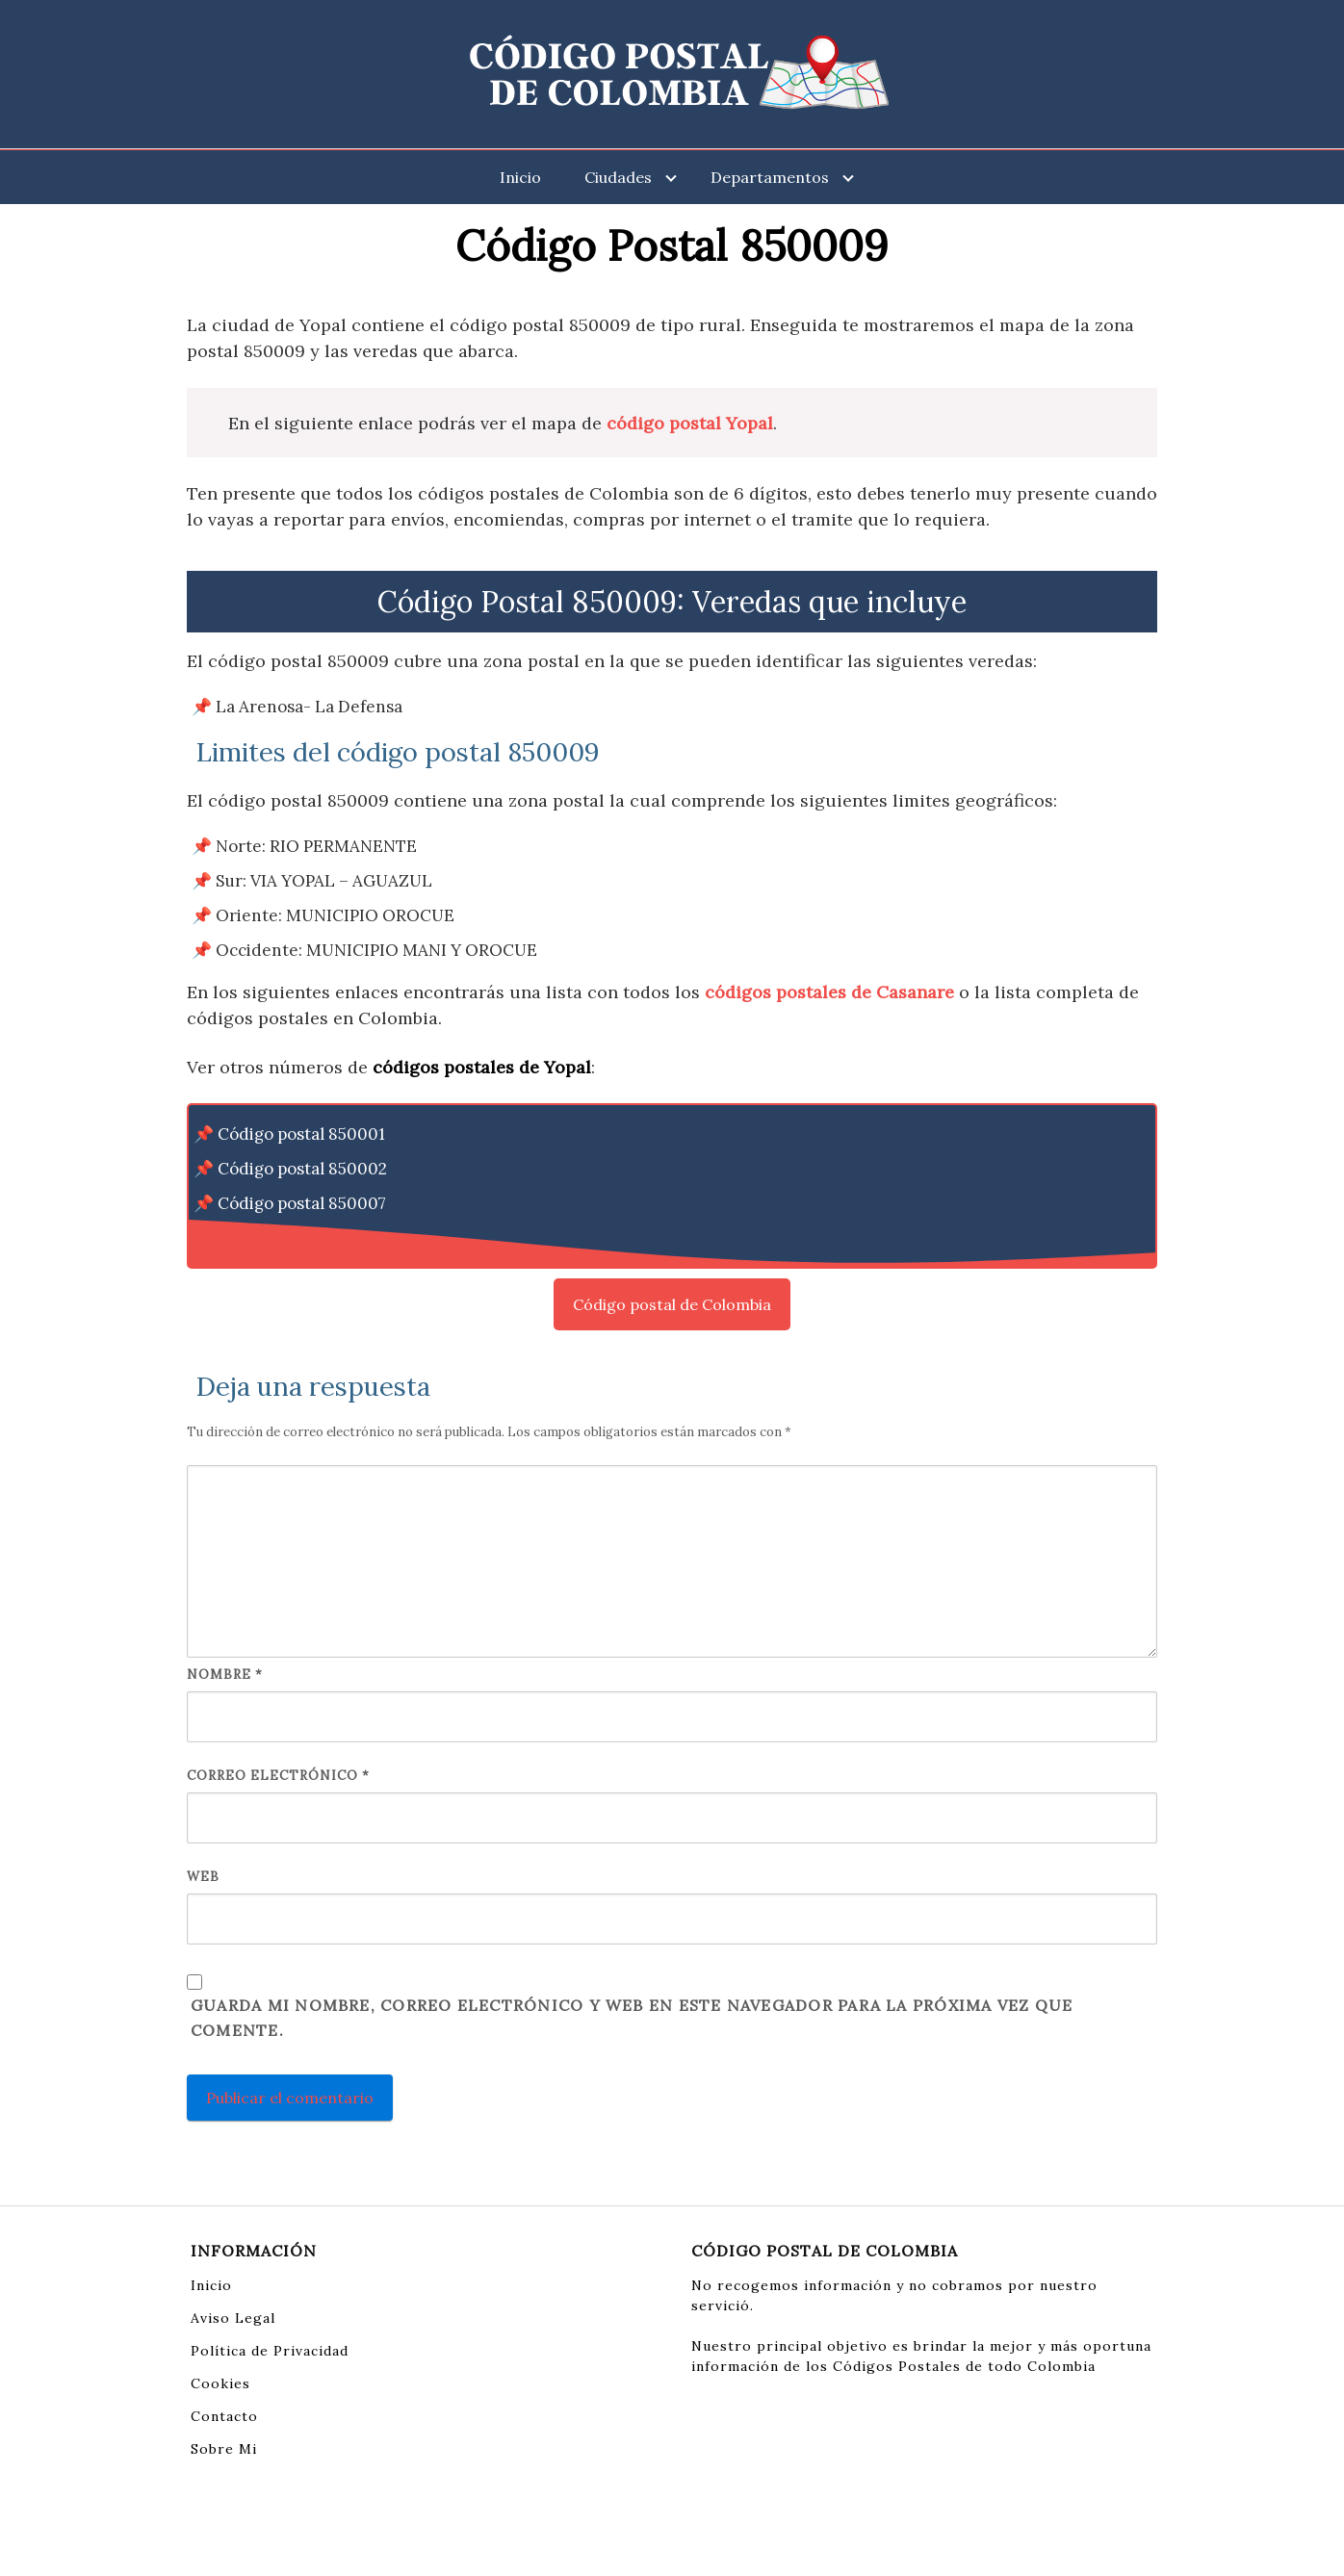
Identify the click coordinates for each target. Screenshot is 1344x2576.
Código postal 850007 (302, 1203)
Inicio (520, 177)
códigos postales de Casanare (829, 992)
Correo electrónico (278, 1775)
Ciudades (618, 177)
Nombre (225, 1674)
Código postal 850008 (303, 1238)
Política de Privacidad (270, 2350)
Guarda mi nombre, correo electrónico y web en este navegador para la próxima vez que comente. (632, 2018)
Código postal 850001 (301, 1134)
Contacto (224, 2416)
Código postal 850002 (302, 1168)
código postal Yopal (690, 423)
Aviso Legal (233, 2318)
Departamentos (770, 177)
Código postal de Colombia (672, 1304)
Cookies (220, 2383)
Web (203, 1876)
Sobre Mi (224, 2449)
